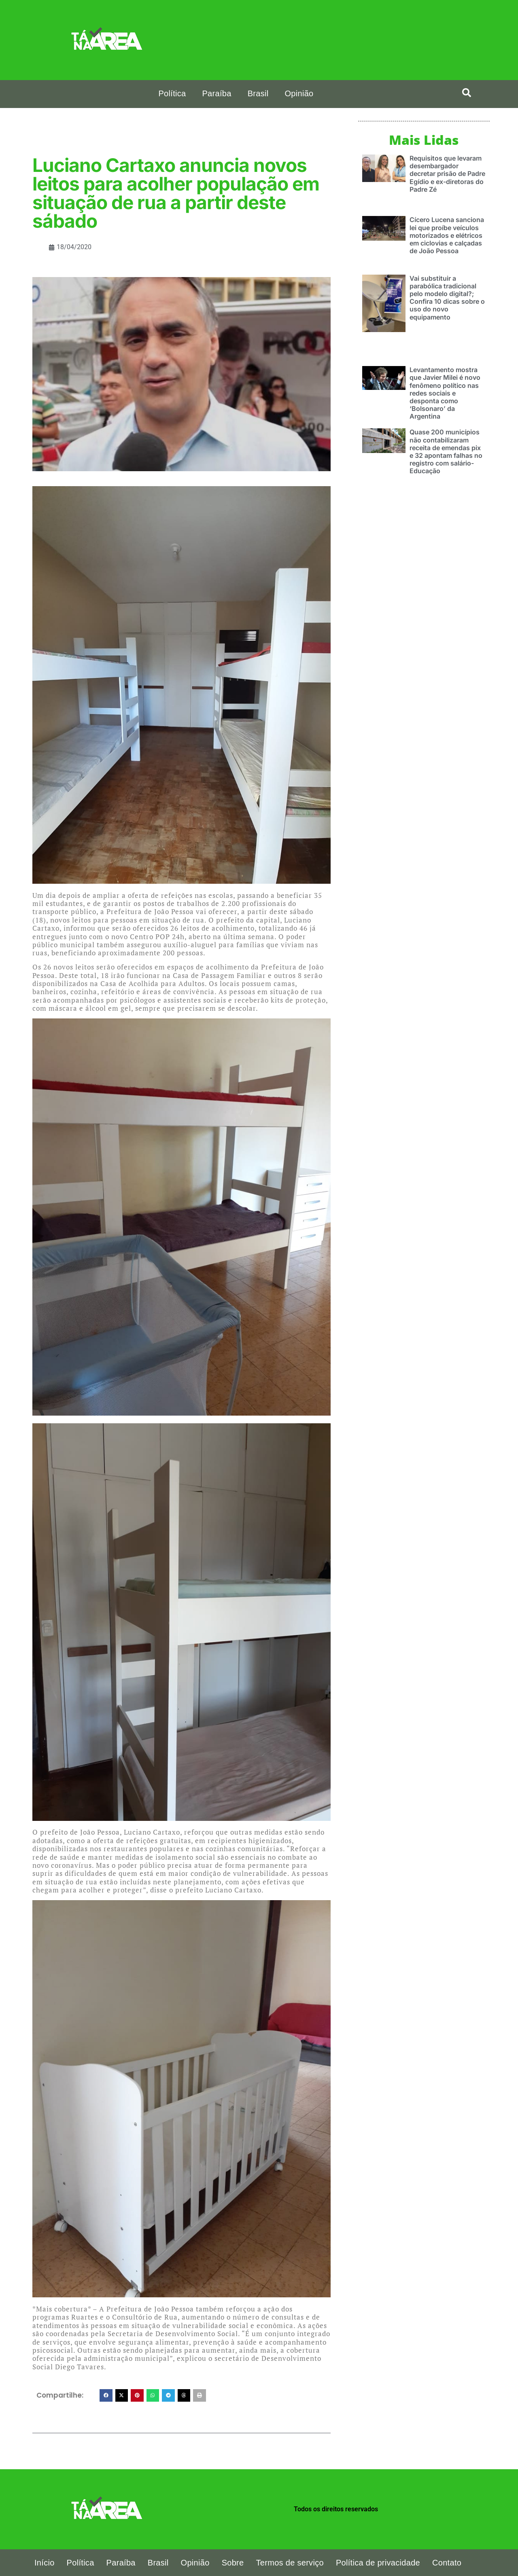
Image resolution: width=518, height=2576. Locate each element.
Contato (446, 2562)
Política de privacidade (378, 2562)
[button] (106, 2395)
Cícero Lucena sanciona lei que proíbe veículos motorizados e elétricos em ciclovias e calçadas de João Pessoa (447, 234)
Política (172, 93)
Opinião (298, 93)
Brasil (258, 93)
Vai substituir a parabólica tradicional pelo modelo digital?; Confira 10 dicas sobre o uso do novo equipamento (447, 297)
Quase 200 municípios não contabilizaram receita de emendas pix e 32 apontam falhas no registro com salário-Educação (446, 451)
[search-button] (466, 92)
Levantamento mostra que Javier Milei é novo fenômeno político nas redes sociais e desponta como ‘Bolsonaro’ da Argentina (445, 392)
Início (44, 2562)
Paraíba (216, 93)
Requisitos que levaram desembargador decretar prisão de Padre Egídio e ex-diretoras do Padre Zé (447, 173)
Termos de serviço (290, 2562)
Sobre (233, 2562)
